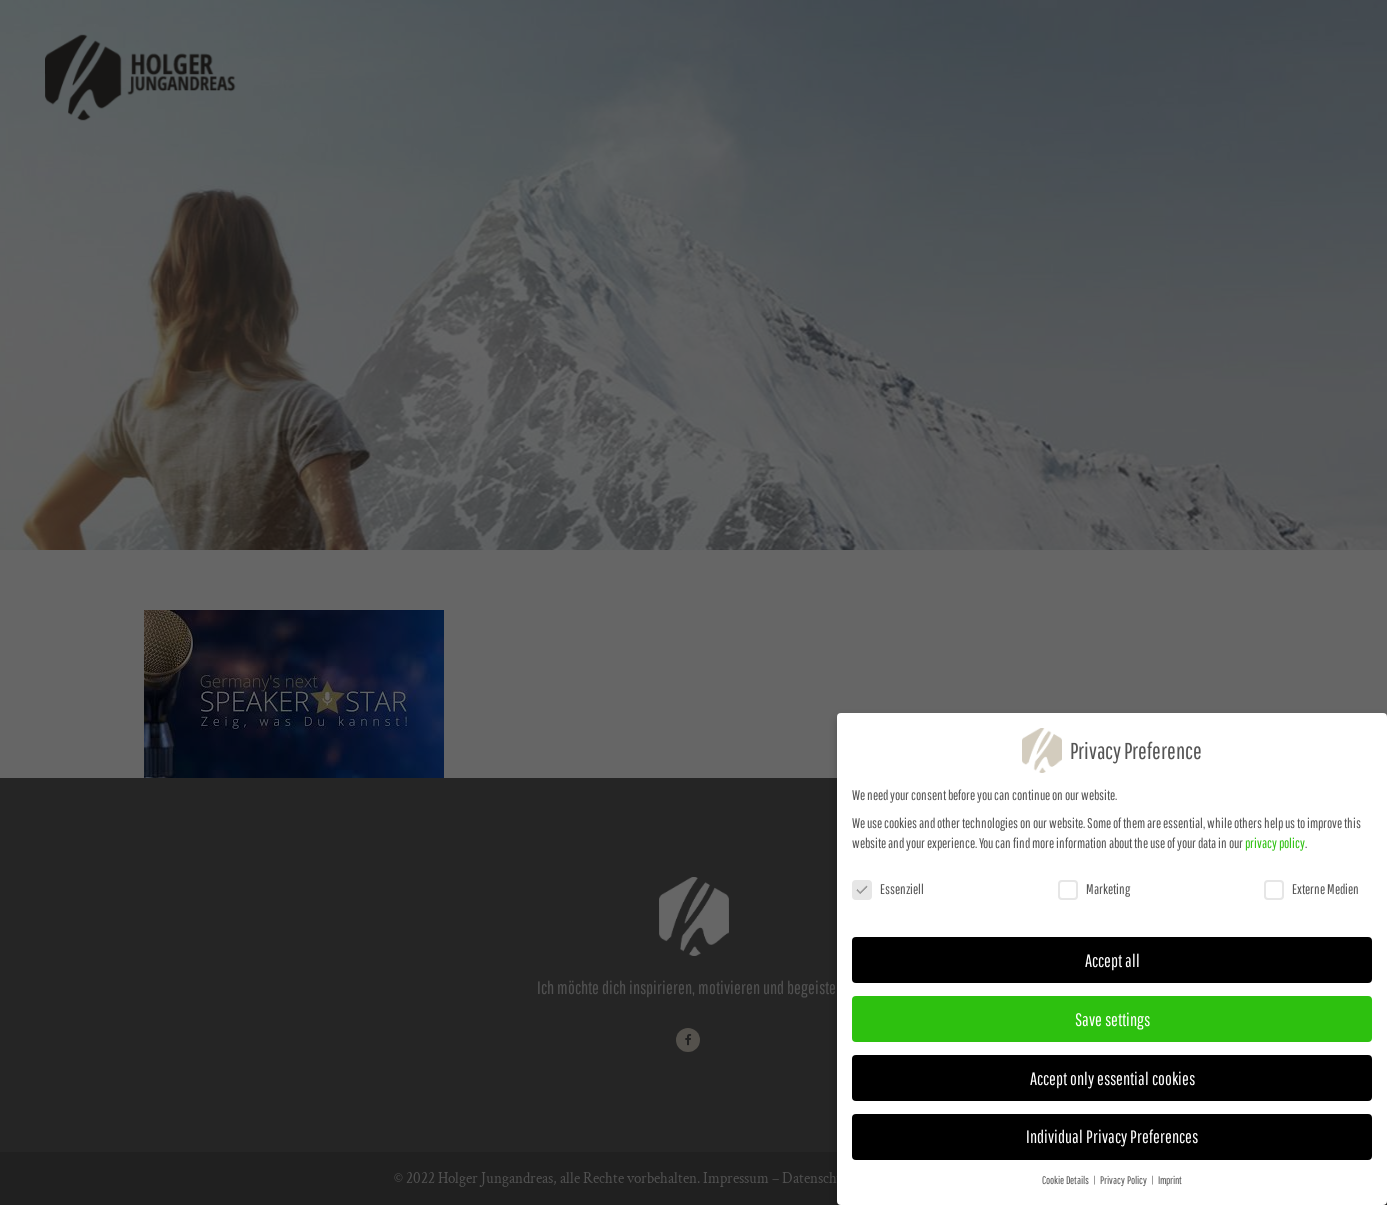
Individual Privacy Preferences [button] (1112, 1145)
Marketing (1094, 897)
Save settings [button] (1112, 1027)
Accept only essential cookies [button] (1112, 1086)
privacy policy (1275, 851)
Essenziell (888, 897)
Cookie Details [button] (1066, 1188)
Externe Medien (1311, 897)
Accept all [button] (1112, 968)
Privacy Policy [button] (1124, 1188)
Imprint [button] (1170, 1188)
